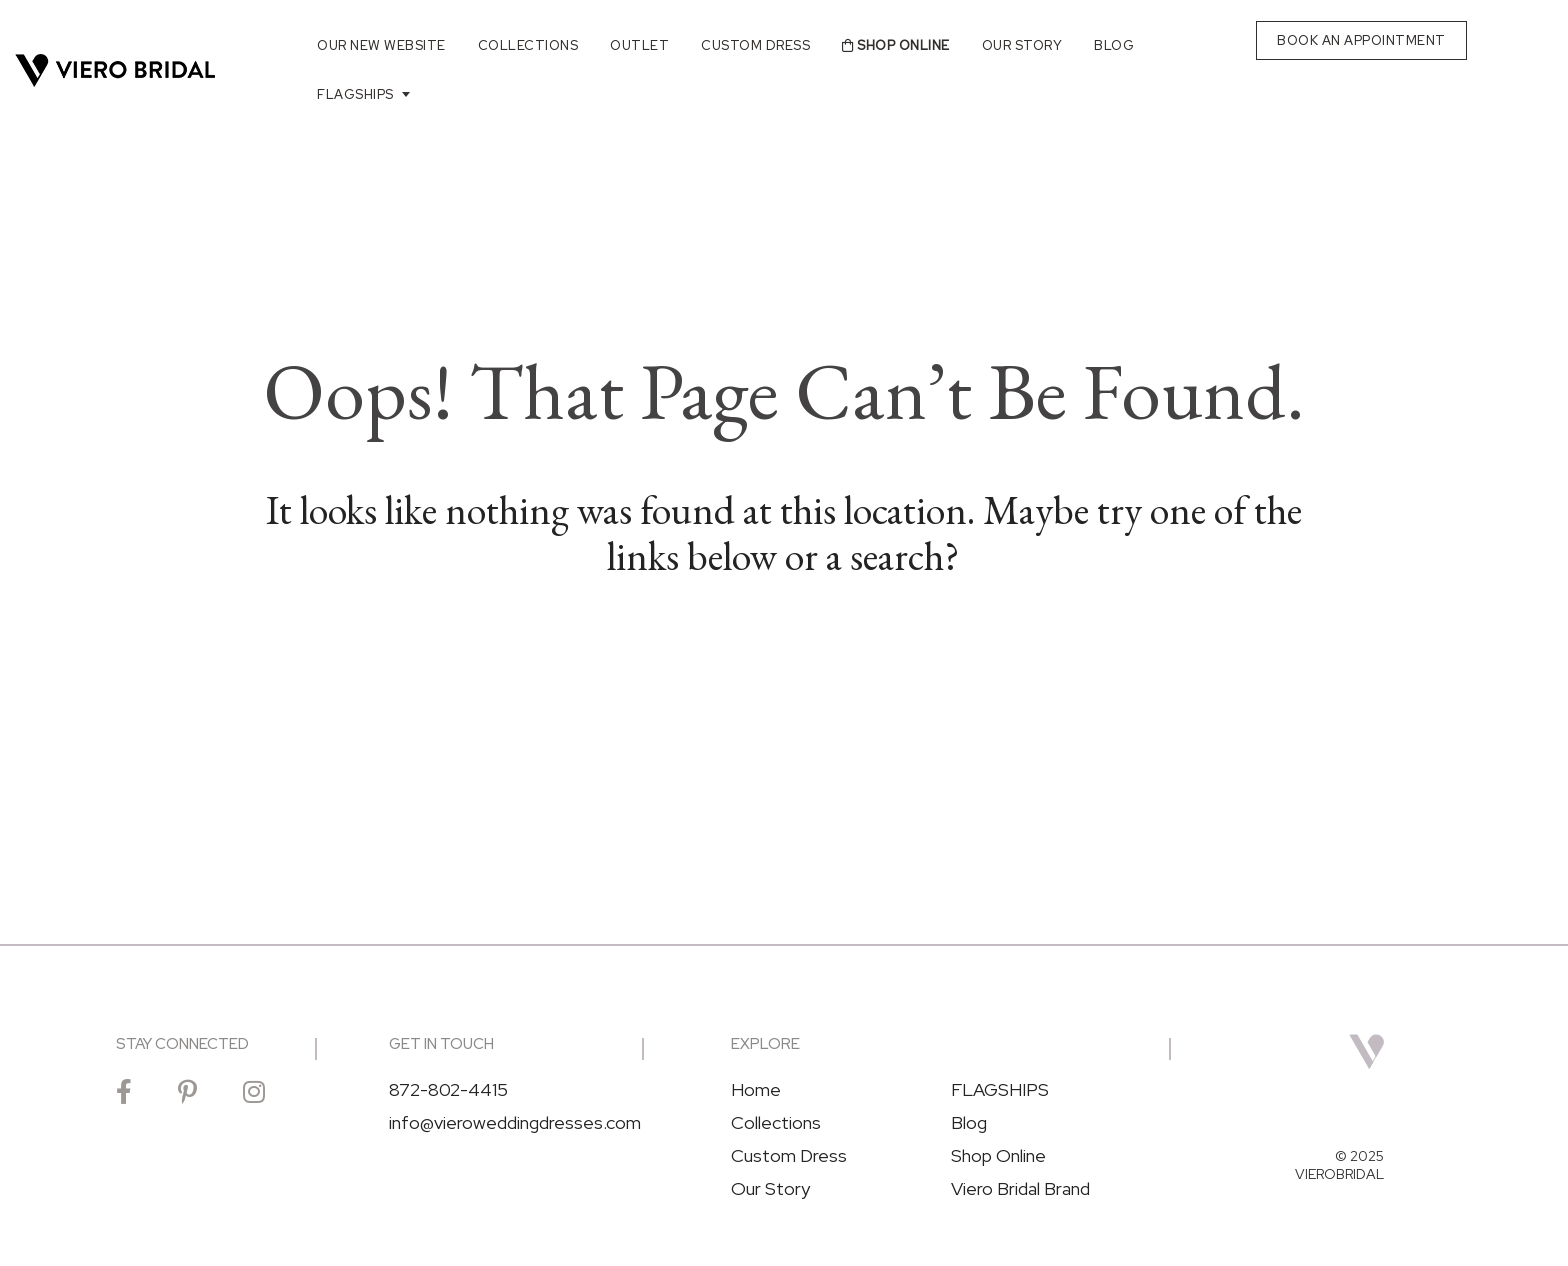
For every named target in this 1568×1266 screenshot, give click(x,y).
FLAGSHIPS (355, 94)
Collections (528, 45)
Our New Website (381, 45)
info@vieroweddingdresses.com (515, 1123)
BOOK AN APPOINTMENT (1361, 40)
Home (756, 1090)
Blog (1114, 45)
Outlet (639, 45)
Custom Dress (755, 45)
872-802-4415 (448, 1090)
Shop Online (896, 45)
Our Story (1022, 45)
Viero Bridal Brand (1020, 1189)
